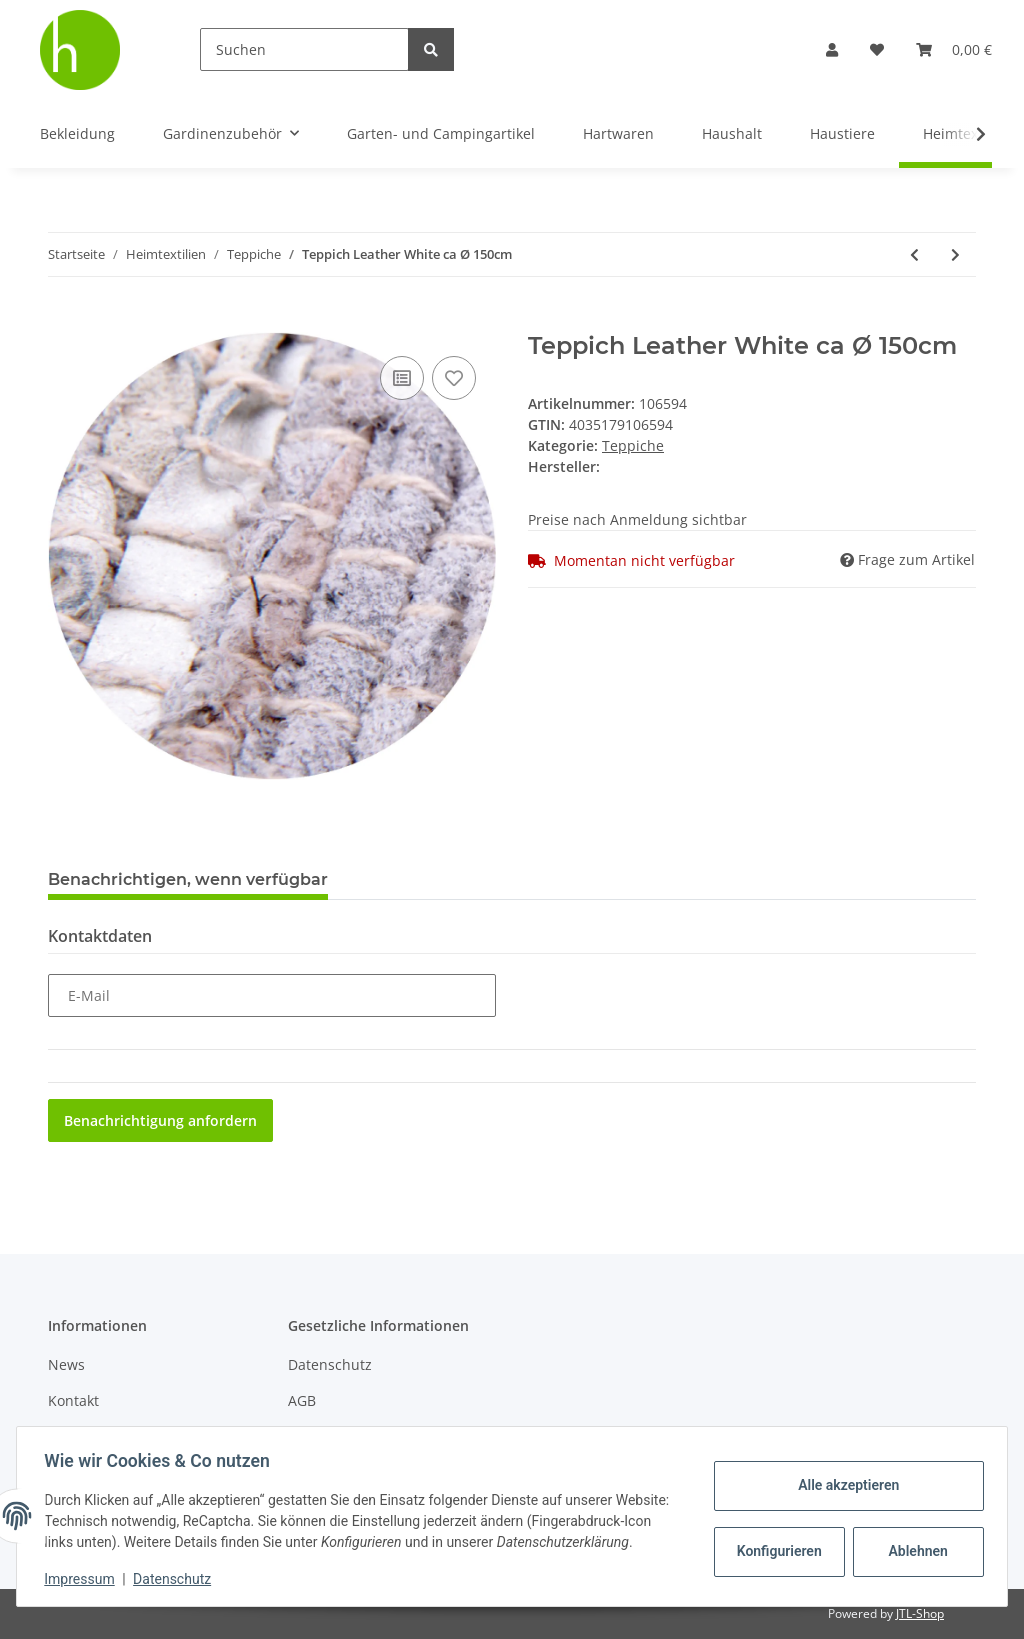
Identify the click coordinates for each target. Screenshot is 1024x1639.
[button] (832, 49)
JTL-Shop (920, 1613)
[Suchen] (304, 49)
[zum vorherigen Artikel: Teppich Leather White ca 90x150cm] (914, 254)
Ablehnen (913, 1541)
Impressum (84, 1579)
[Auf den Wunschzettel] (454, 378)
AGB (302, 1400)
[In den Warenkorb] (64, 321)
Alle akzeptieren (843, 1475)
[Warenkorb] (954, 49)
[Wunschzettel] (877, 49)
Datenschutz (330, 1364)
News (66, 1364)
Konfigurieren (776, 1541)
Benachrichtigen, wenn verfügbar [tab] (188, 879)
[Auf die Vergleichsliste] (402, 378)
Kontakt (73, 1400)
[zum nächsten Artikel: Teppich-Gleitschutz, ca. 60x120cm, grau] (955, 254)
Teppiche (633, 445)
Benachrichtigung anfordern (160, 1120)
